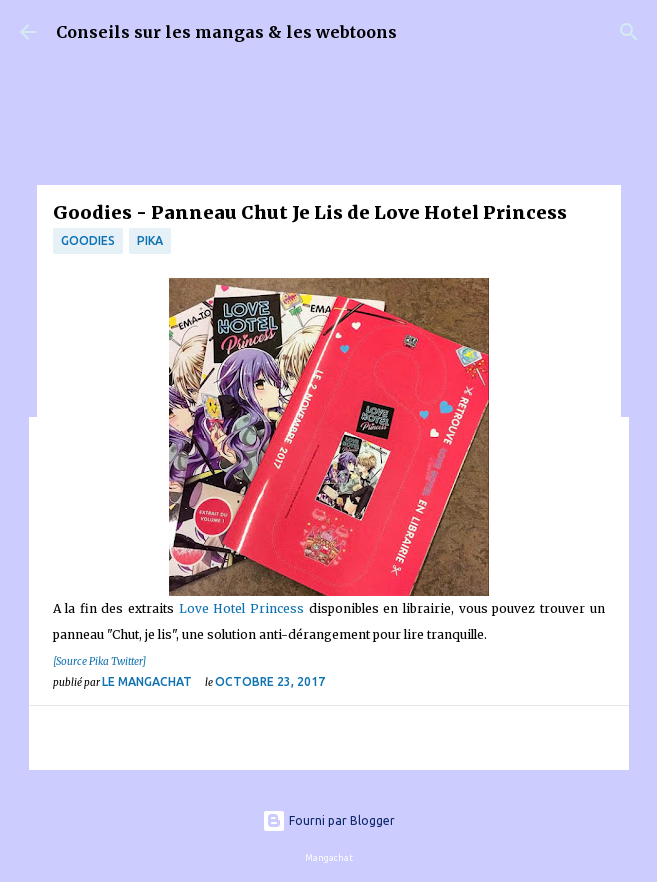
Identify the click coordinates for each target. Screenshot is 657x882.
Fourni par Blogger (328, 820)
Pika (150, 240)
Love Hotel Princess (241, 608)
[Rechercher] (629, 32)
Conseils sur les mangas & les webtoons (226, 32)
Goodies (88, 240)
